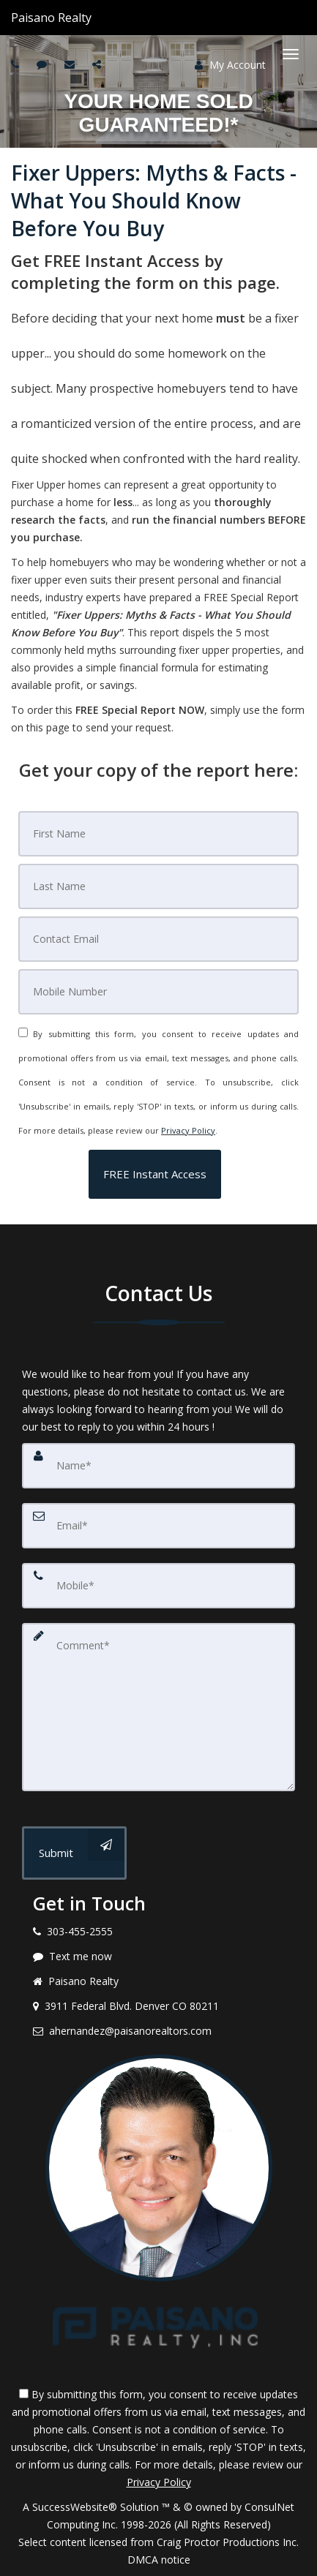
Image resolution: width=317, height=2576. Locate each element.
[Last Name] (158, 886)
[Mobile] (158, 991)
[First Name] (158, 833)
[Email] (158, 939)
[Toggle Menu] (290, 54)
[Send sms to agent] (44, 64)
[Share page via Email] (98, 64)
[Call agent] (93, 18)
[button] (155, 1174)
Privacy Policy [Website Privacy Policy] (188, 1130)
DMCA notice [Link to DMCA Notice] (158, 2559)
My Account (230, 65)
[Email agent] (71, 64)
